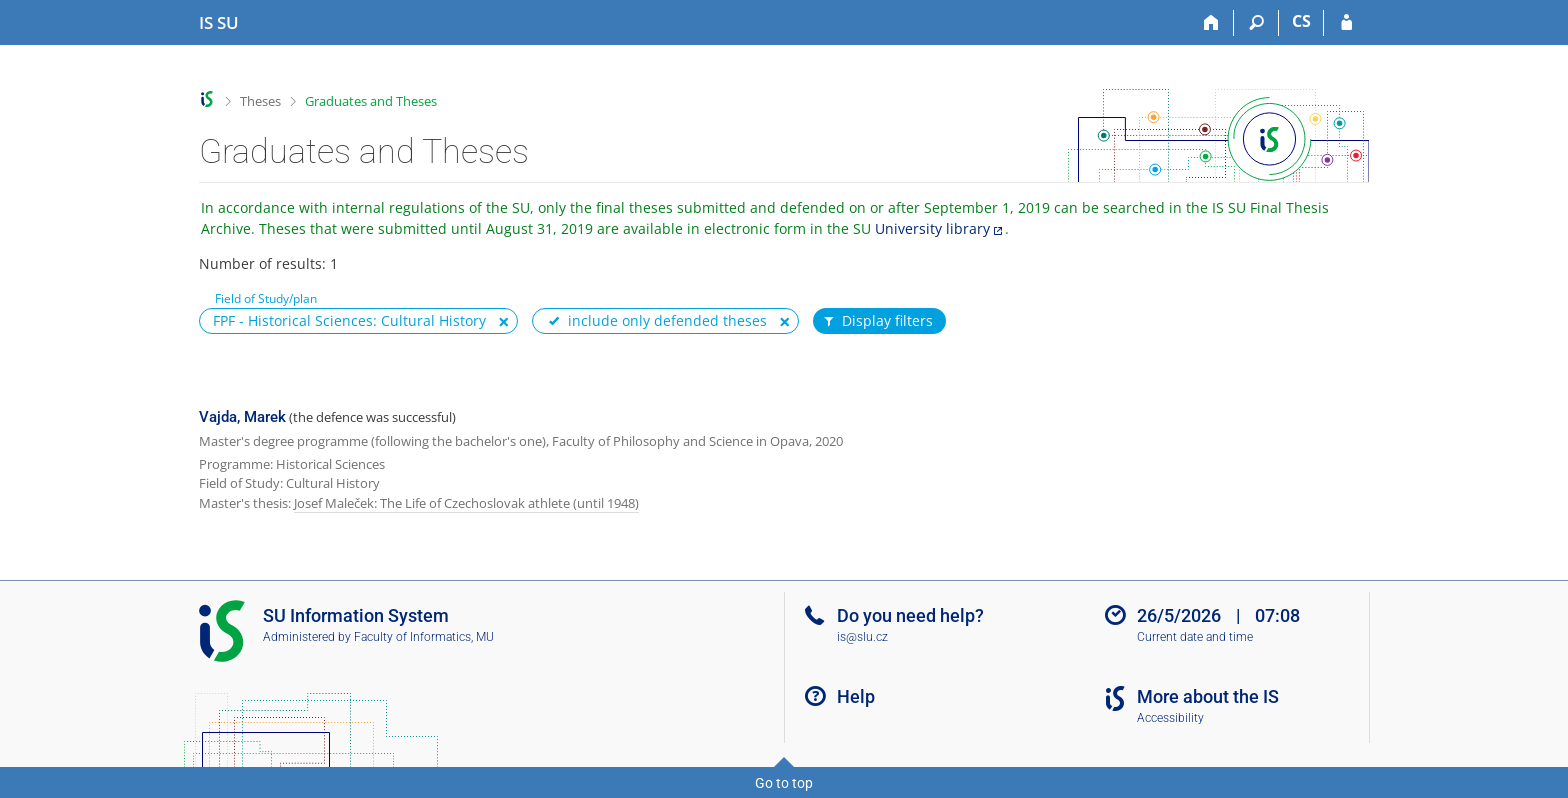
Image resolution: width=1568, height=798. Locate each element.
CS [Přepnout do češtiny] (1301, 21)
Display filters (877, 321)
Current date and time (1195, 637)
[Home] (1211, 23)
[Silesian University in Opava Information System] (219, 23)
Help (856, 696)
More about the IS (1208, 696)
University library (932, 228)
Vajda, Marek (242, 417)
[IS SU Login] (1346, 23)
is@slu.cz (862, 637)
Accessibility (1170, 718)
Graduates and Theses (371, 101)
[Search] (1256, 23)
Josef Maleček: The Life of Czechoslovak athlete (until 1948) (466, 503)
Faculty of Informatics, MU (424, 637)
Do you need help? (910, 615)
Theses (260, 101)
